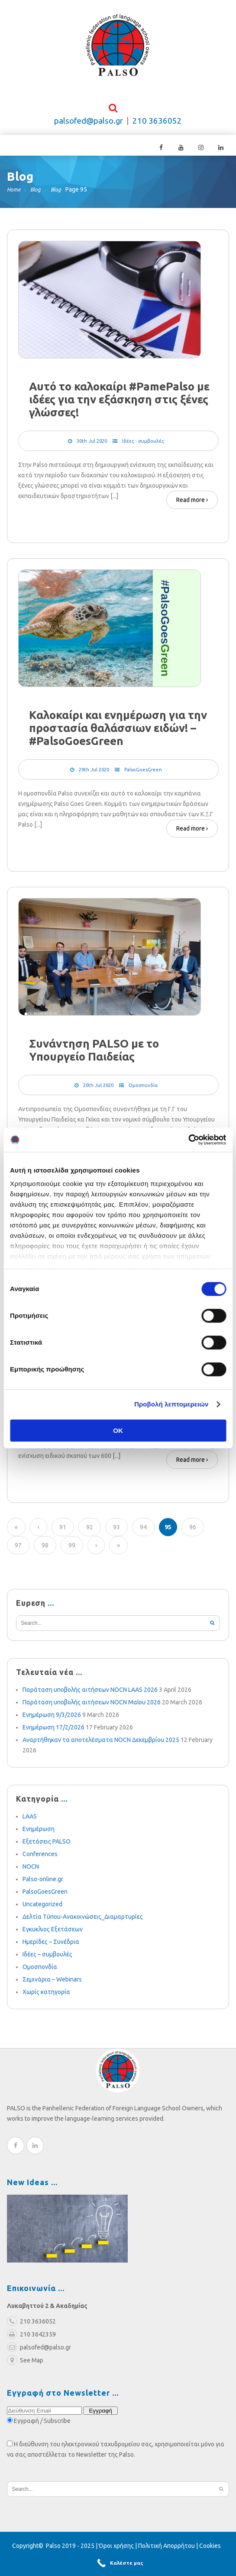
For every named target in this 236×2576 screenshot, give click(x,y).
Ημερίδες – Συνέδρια (51, 1958)
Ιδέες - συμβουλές (143, 445)
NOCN (31, 1882)
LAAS (30, 1832)
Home (13, 194)
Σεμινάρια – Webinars (52, 1995)
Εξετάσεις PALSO (47, 1857)
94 (143, 1543)
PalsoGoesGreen (143, 777)
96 (192, 1543)
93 (116, 1543)
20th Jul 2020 (98, 1095)
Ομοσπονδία (143, 1095)
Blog (35, 194)
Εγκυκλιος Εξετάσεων (53, 1945)
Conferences (40, 1870)
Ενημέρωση (39, 1845)
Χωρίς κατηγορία (46, 2008)
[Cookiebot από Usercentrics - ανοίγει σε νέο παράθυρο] (188, 1139)
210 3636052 (157, 125)
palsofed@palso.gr (88, 125)
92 (89, 1543)
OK (118, 1430)
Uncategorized (42, 1920)
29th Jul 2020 (94, 777)
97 (18, 1561)
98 (45, 1561)
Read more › (192, 504)
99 (71, 1561)
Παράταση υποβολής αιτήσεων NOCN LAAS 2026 (90, 1706)
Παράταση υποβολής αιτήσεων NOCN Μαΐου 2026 (92, 1718)
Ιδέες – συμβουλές (47, 1970)
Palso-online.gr (43, 1895)
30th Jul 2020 (92, 445)
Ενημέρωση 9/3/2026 (52, 1731)
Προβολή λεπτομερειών (171, 1404)
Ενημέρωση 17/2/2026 (53, 1743)
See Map (25, 2376)
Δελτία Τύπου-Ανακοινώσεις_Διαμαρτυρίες (83, 1933)
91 (62, 1543)
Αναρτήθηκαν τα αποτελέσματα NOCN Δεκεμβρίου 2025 (101, 1756)
